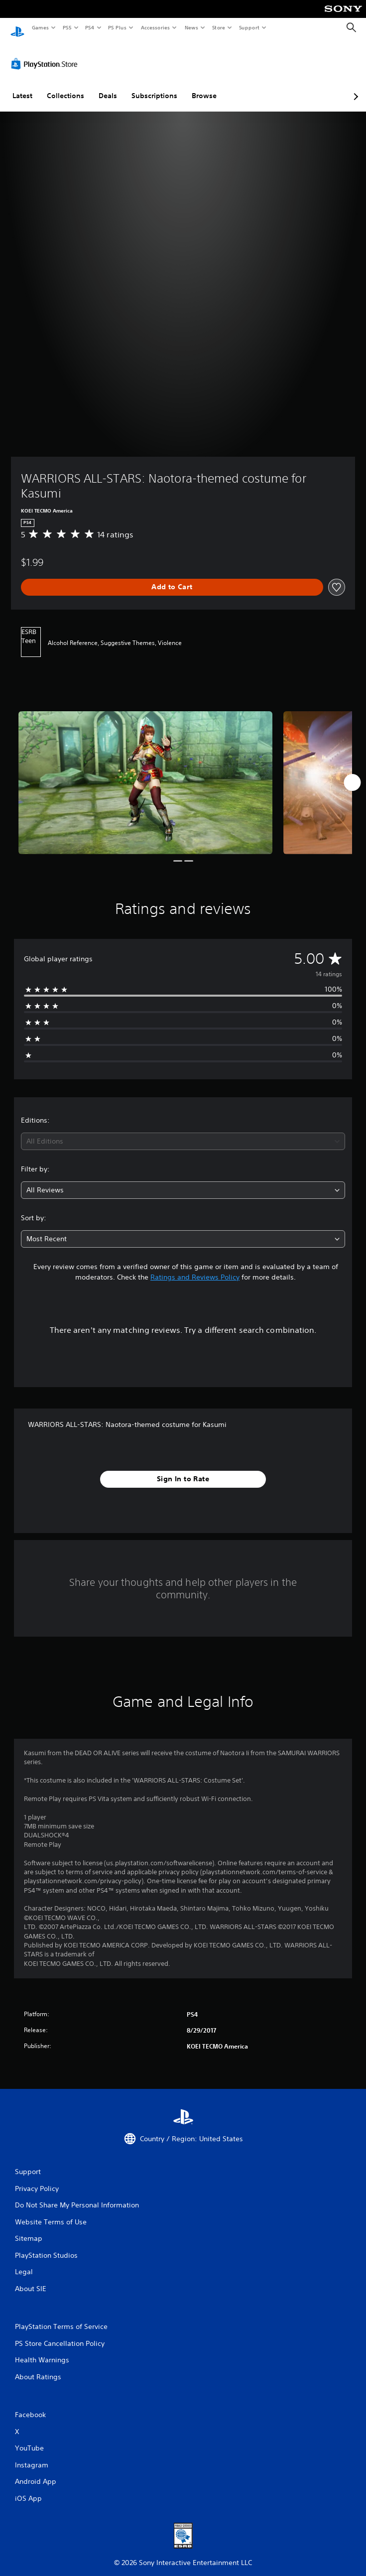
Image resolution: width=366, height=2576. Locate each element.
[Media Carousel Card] (145, 773)
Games (39, 27)
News (191, 27)
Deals (108, 86)
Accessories (154, 27)
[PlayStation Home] (17, 27)
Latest (22, 86)
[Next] (352, 773)
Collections (65, 86)
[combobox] (183, 1132)
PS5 (67, 27)
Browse (204, 86)
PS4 (90, 27)
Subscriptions (154, 86)
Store (218, 27)
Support (249, 27)
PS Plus (117, 27)
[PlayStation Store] (46, 54)
